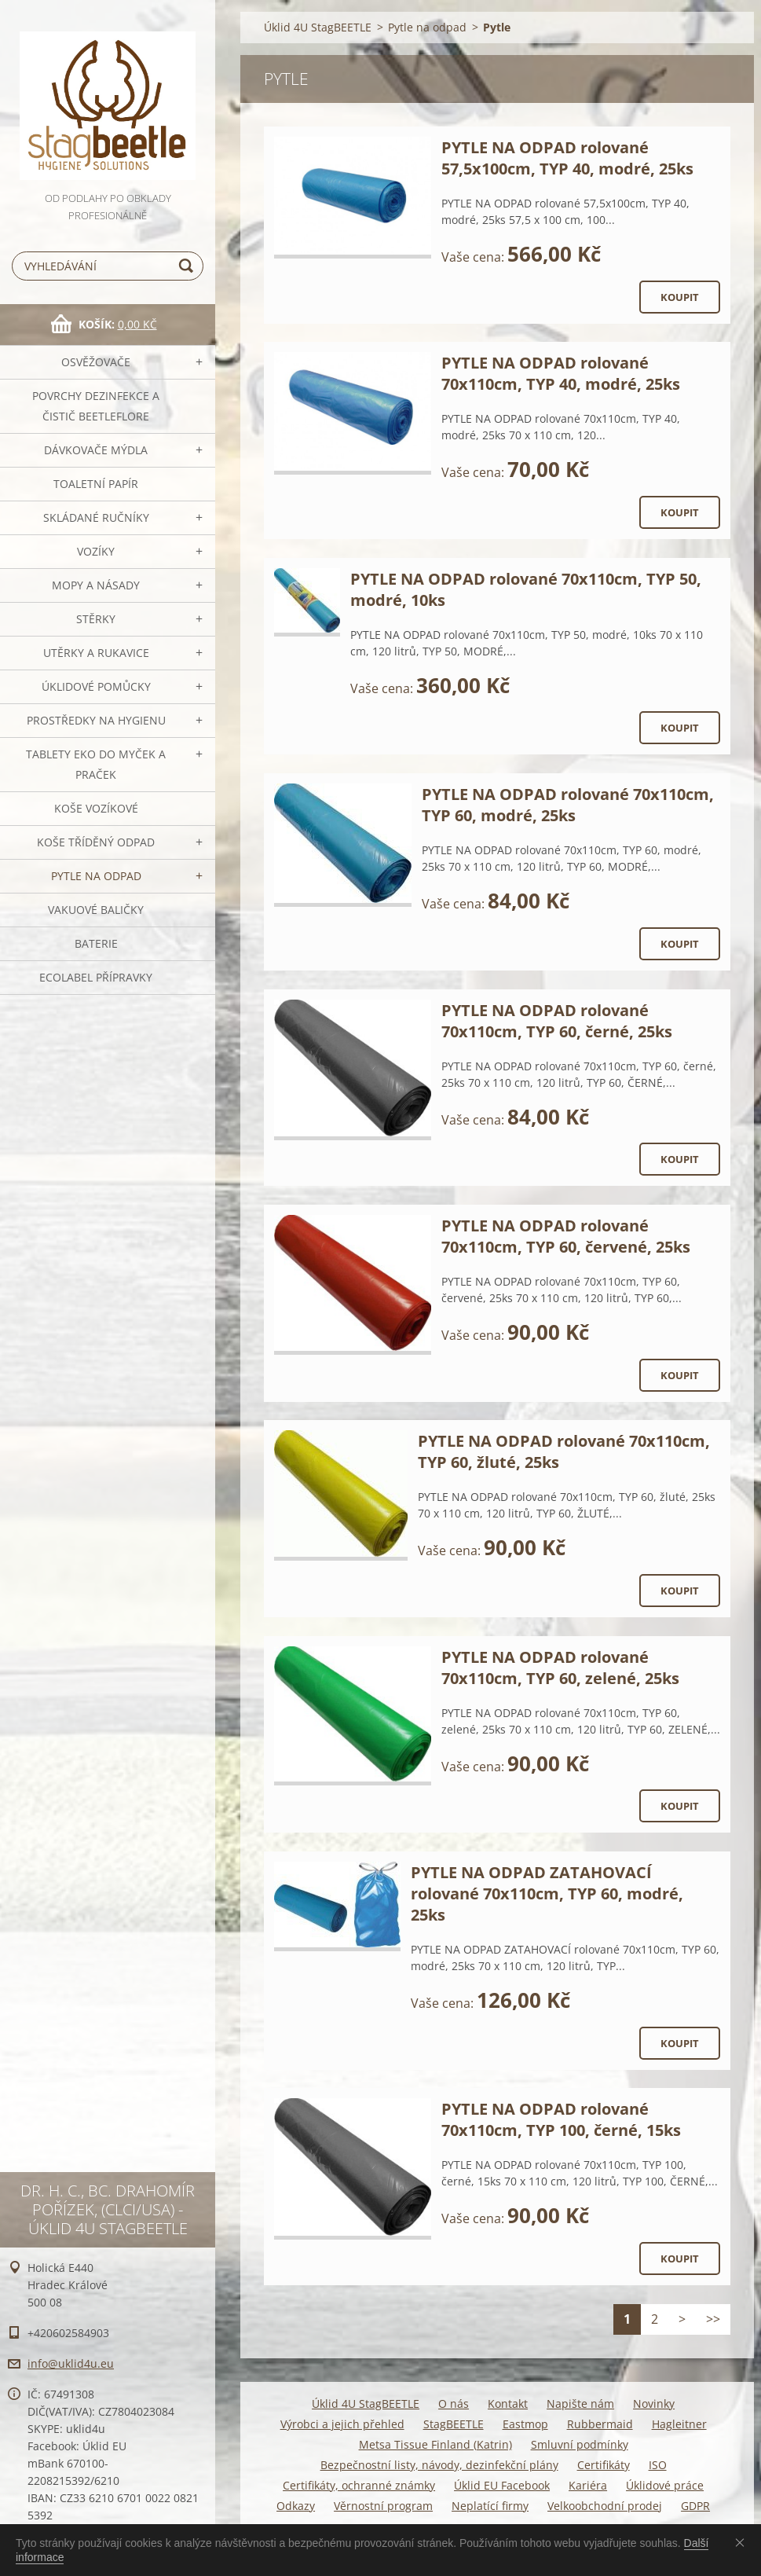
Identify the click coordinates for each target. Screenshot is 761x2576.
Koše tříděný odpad (96, 842)
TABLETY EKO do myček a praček (96, 764)
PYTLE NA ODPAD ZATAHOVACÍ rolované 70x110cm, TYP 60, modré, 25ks (547, 1893)
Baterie (96, 943)
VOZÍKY (96, 551)
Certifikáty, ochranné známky (359, 2485)
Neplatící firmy (490, 2505)
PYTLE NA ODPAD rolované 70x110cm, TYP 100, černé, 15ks (561, 2119)
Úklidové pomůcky (96, 686)
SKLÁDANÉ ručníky (96, 517)
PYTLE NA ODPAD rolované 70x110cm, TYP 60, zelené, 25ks (560, 1667)
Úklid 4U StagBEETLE (317, 27)
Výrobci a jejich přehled (342, 2423)
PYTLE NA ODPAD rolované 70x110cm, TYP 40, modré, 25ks (560, 373)
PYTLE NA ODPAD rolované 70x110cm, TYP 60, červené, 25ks (565, 1236)
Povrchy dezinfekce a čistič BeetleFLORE (95, 406)
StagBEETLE (453, 2423)
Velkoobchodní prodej (604, 2505)
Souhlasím (743, 2542)
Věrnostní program (383, 2505)
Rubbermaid (600, 2423)
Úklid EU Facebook (502, 2485)
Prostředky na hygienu (96, 720)
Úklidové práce (665, 2485)
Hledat (188, 266)
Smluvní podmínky (579, 2444)
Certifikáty (603, 2464)
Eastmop (525, 2423)
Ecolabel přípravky (95, 977)
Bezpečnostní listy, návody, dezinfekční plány (439, 2464)
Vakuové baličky (96, 909)
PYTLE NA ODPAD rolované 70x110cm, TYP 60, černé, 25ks (556, 1021)
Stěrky (95, 618)
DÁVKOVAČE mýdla (96, 449)
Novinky (654, 2403)
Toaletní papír (95, 483)
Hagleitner (679, 2423)
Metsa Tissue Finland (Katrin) (435, 2444)
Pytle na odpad (96, 875)
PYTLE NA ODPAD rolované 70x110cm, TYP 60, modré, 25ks (568, 804)
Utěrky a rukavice (96, 652)
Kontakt (508, 2403)
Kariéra (588, 2485)
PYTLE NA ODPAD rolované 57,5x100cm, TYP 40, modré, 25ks (567, 158)
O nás (453, 2403)
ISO (658, 2464)
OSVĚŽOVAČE (95, 361)
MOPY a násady (96, 585)
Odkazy (295, 2505)
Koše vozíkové (96, 808)
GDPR (695, 2505)
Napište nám (580, 2403)
